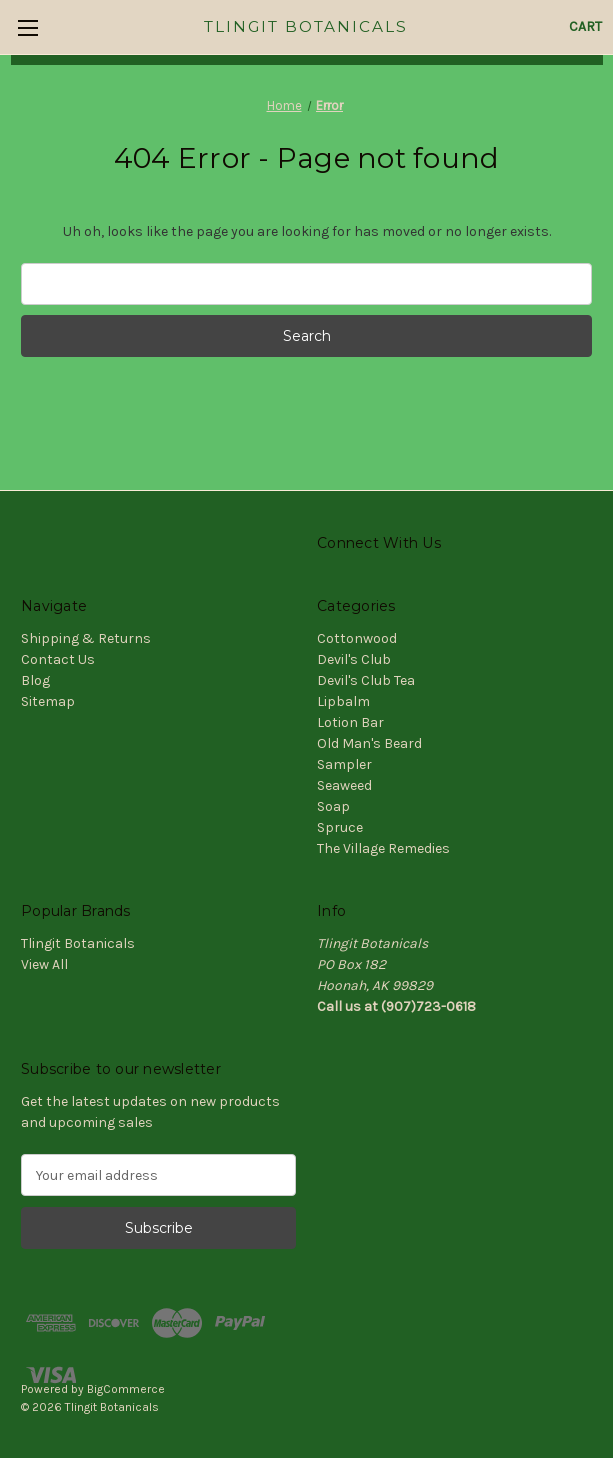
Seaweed (344, 785)
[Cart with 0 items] (585, 26)
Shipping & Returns (86, 638)
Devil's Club (354, 659)
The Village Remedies (383, 848)
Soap (333, 806)
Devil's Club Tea (366, 680)
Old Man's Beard (369, 743)
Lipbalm (343, 701)
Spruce (340, 827)
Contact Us (58, 659)
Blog (35, 680)
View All (44, 964)
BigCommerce (126, 1389)
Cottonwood (357, 638)
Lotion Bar (350, 722)
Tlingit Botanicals (78, 943)
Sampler (344, 764)
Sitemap (48, 701)
